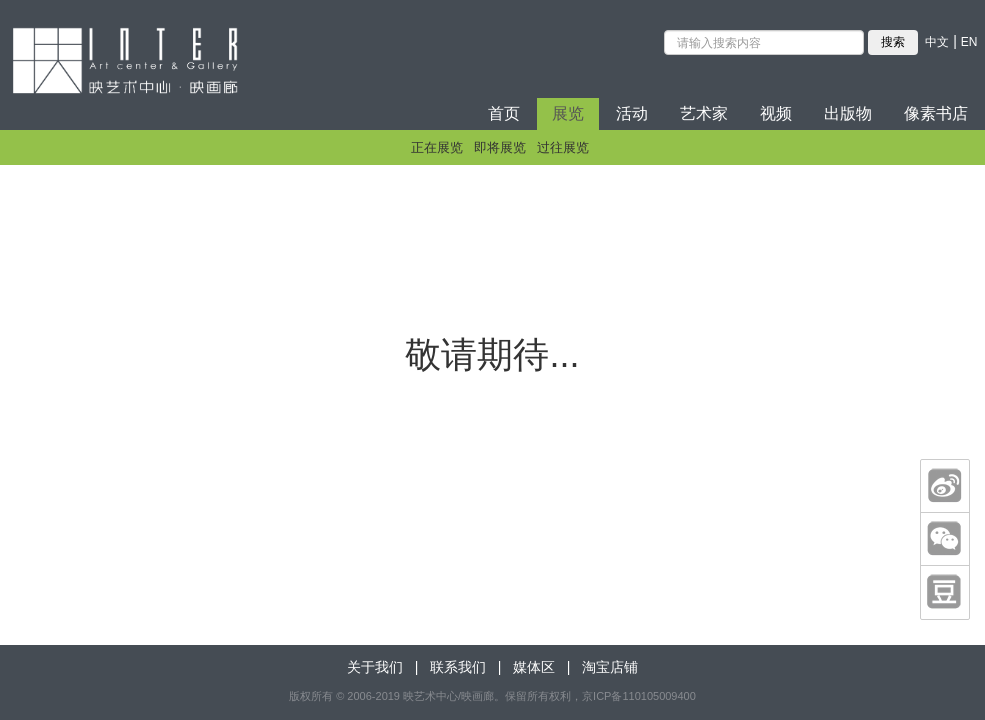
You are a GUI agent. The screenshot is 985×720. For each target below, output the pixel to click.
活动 (632, 113)
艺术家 (704, 113)
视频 (776, 113)
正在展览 (437, 147)
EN (969, 42)
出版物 (848, 113)
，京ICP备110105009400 (633, 696)
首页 (504, 113)
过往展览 (563, 147)
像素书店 (936, 113)
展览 (568, 113)
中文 (937, 42)
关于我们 (375, 667)
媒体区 (534, 667)
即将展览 (500, 147)
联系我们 (458, 667)
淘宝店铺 (610, 667)
